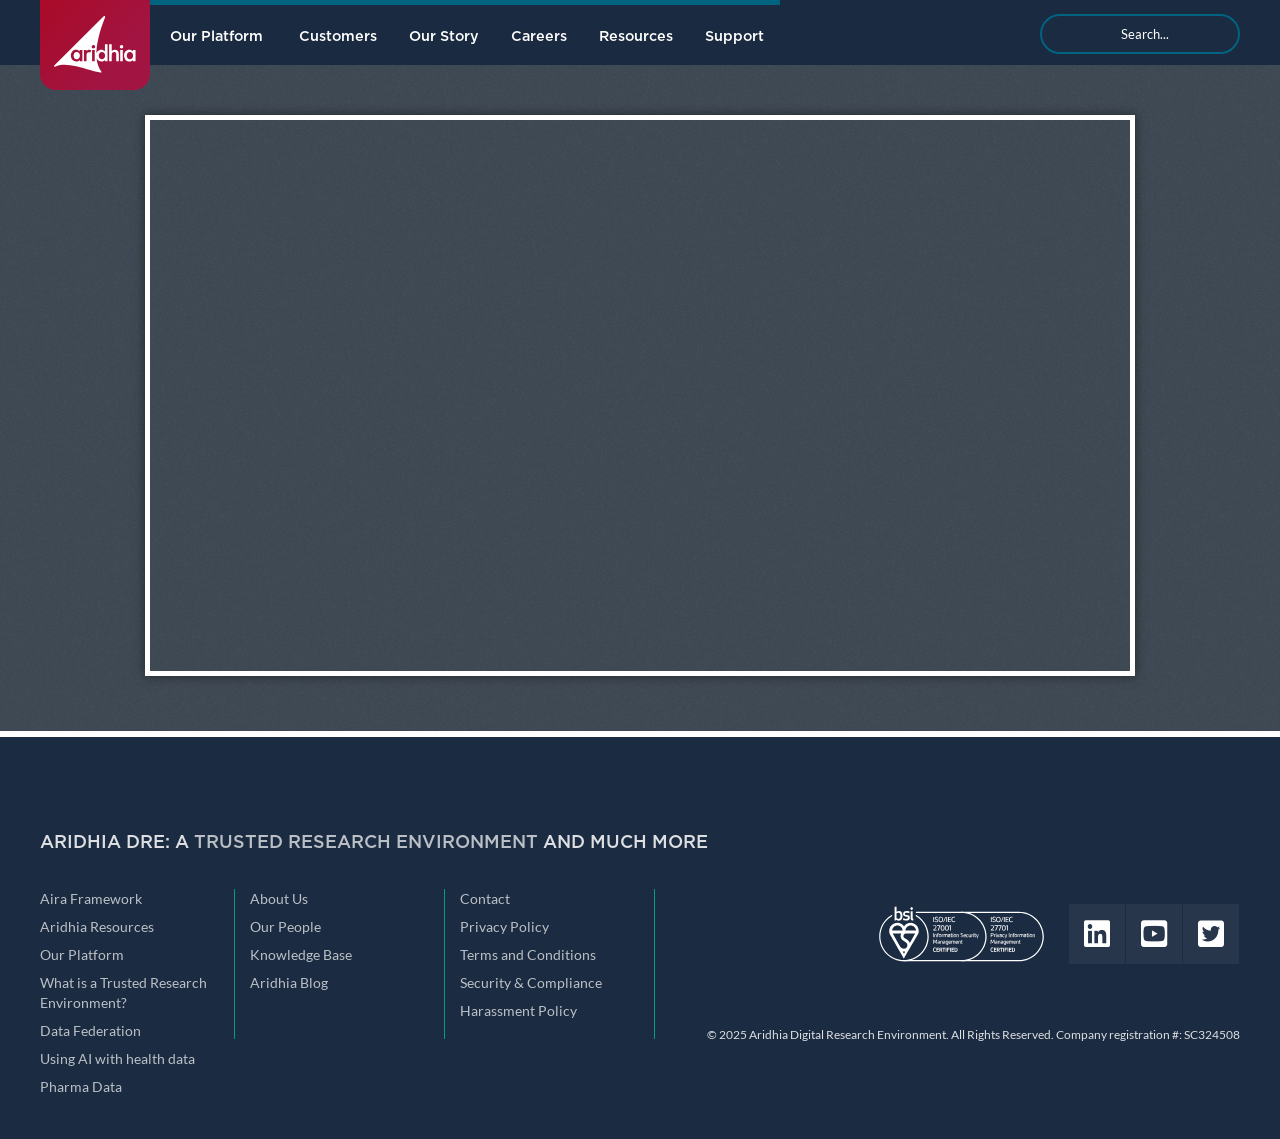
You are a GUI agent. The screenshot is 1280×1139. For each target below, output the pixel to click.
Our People (285, 927)
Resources (636, 36)
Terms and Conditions (528, 955)
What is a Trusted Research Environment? (123, 993)
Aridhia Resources (97, 927)
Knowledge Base (301, 955)
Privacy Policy (504, 927)
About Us (279, 899)
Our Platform (216, 36)
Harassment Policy (518, 1011)
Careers (539, 36)
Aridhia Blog (289, 983)
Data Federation (90, 1031)
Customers (338, 36)
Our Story (444, 36)
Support (734, 36)
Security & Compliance (531, 983)
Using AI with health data (117, 1059)
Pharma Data (81, 1087)
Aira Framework (91, 899)
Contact (485, 899)
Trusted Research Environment (366, 843)
